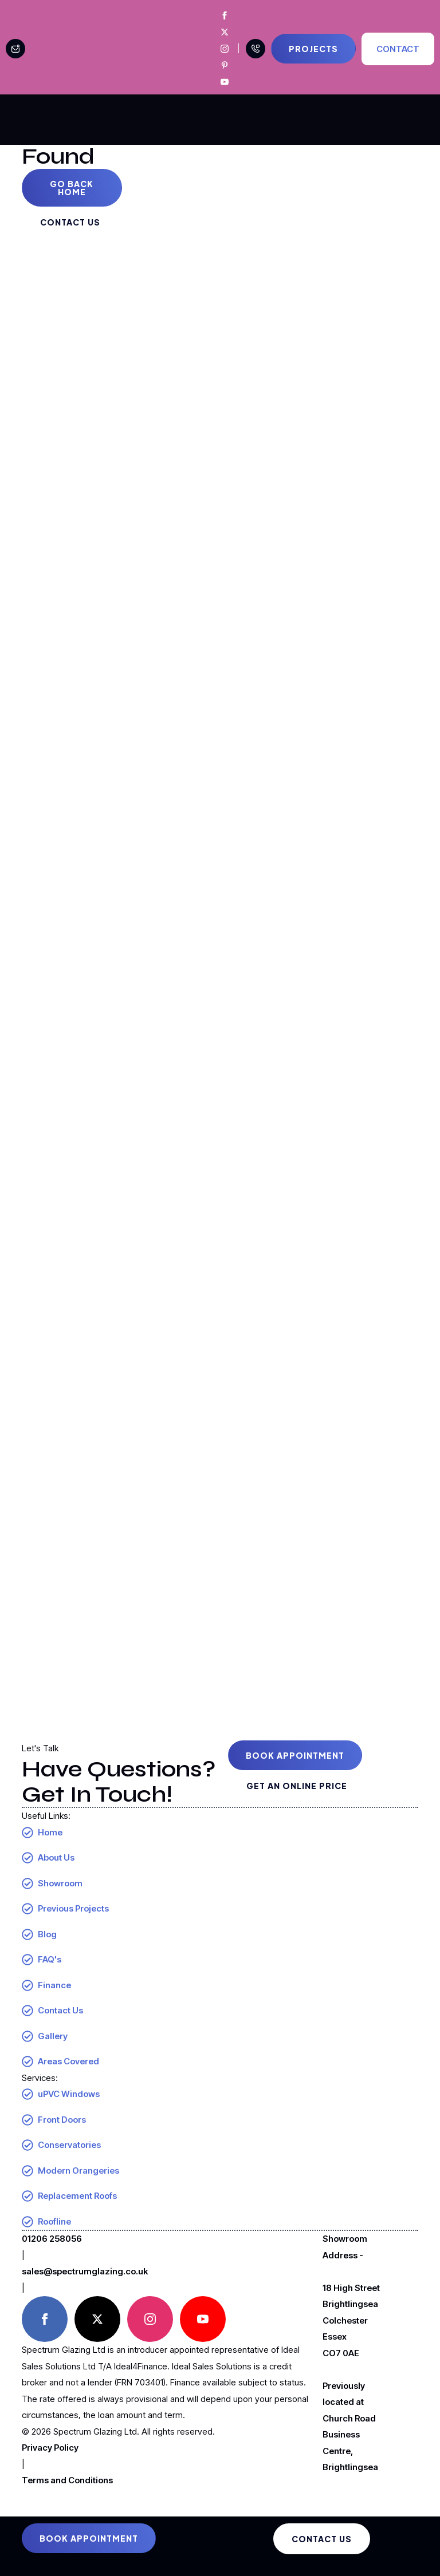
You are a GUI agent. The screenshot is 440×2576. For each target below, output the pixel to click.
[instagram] (150, 2319)
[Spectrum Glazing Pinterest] (224, 65)
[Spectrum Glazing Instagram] (224, 49)
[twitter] (97, 2319)
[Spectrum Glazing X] (224, 32)
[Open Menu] (397, 119)
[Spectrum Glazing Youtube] (224, 82)
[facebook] (45, 2319)
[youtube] (203, 2319)
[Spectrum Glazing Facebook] (224, 15)
